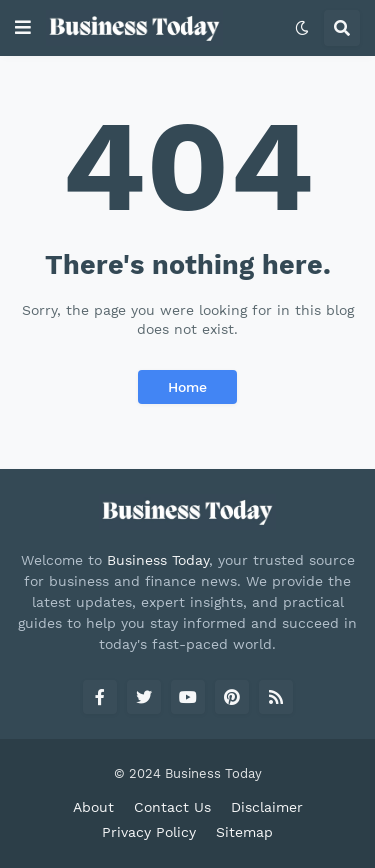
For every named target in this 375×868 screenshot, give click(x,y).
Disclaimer (267, 807)
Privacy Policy (149, 832)
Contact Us (172, 807)
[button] (23, 28)
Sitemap (244, 832)
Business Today (158, 560)
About (93, 807)
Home (187, 387)
